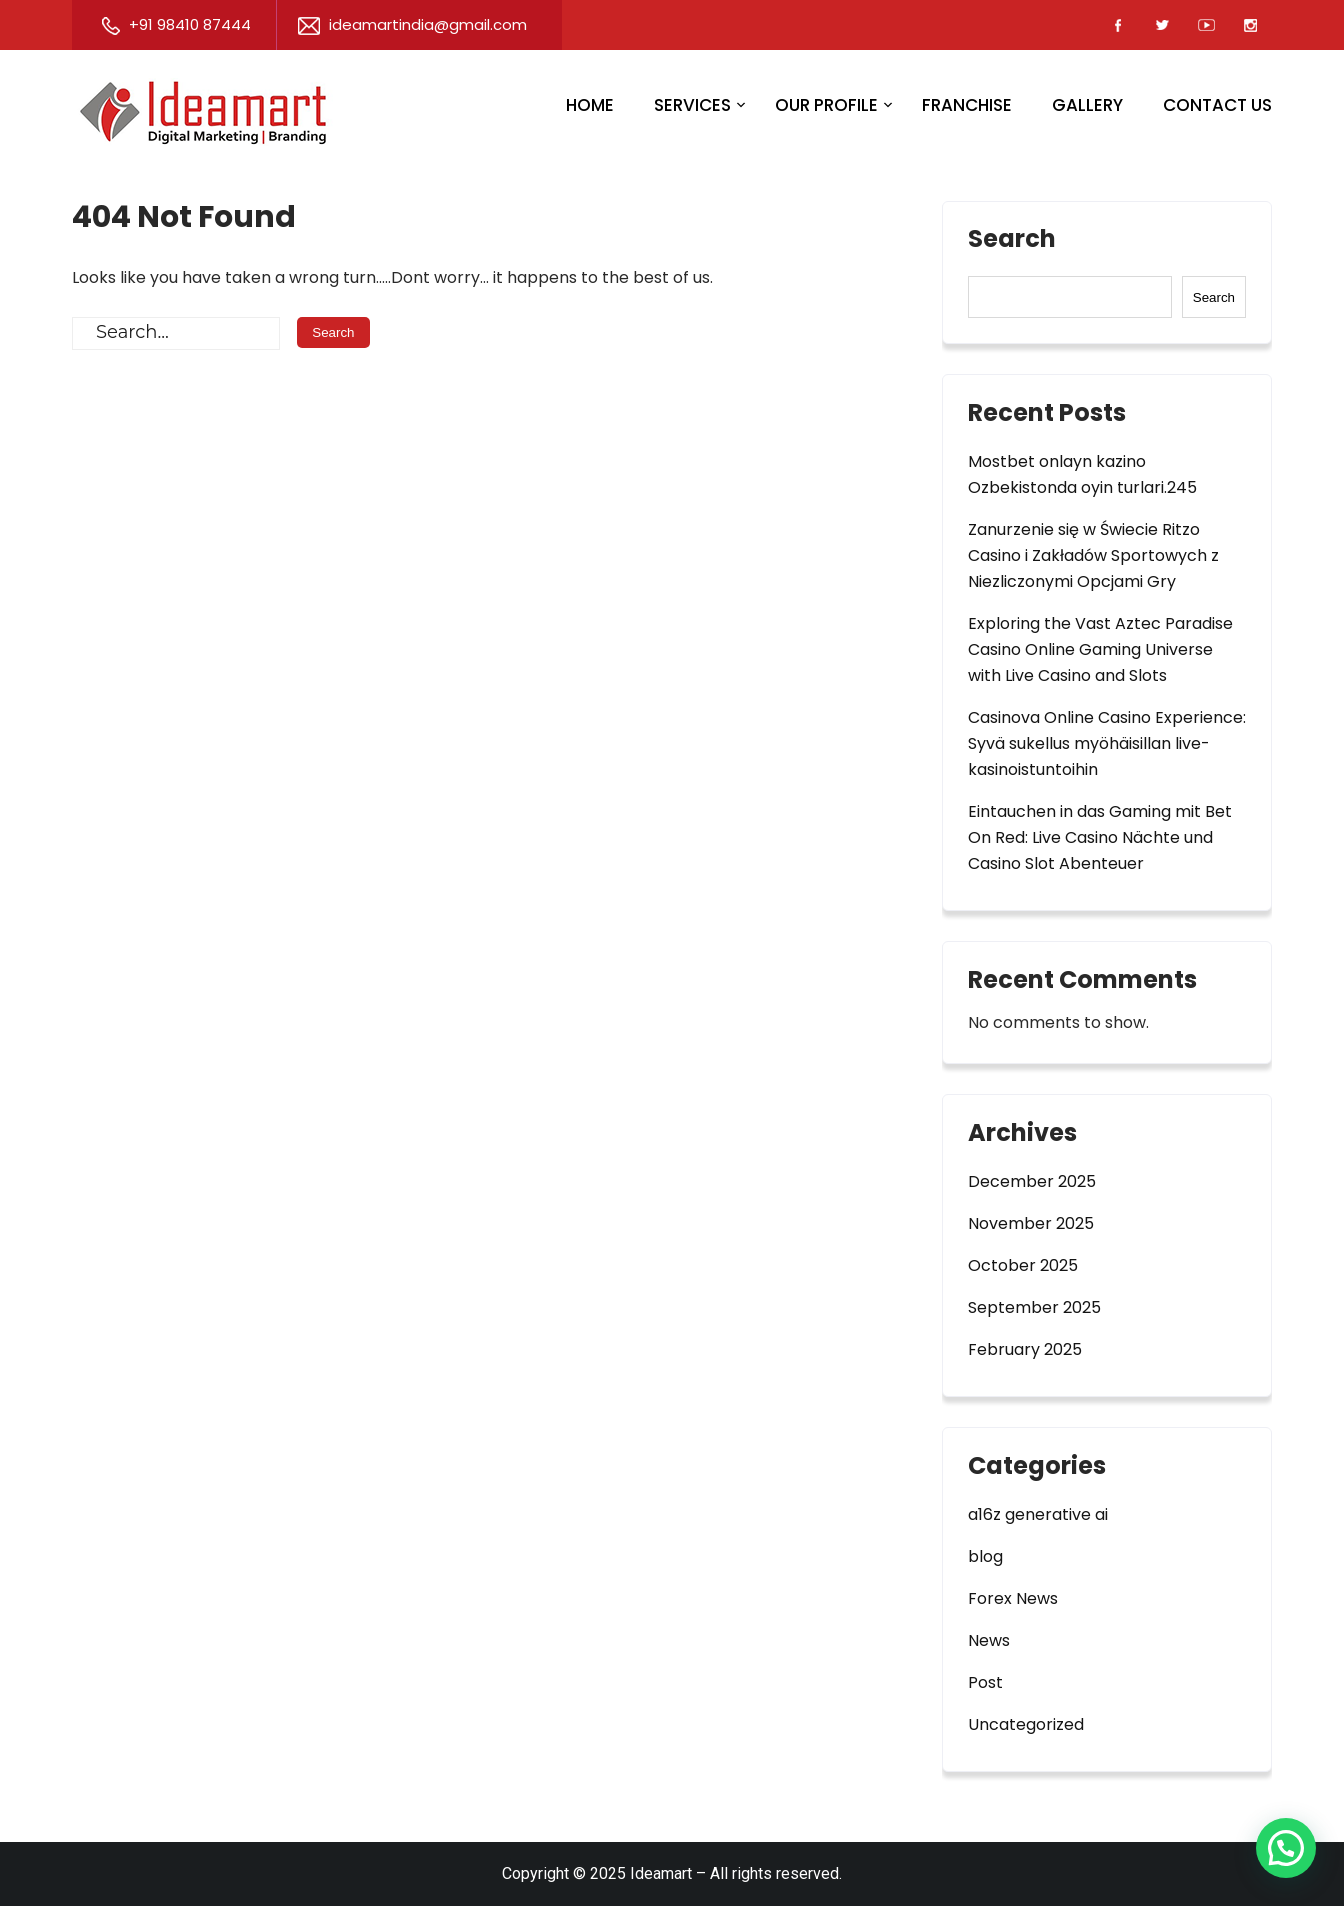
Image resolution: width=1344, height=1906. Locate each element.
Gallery (1087, 105)
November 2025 (1031, 1223)
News (989, 1640)
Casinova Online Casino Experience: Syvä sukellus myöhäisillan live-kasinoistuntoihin (1107, 743)
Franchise (967, 105)
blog (985, 1556)
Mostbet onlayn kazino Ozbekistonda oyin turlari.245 (1082, 474)
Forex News (1013, 1598)
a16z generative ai (1038, 1514)
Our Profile (826, 105)
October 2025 (1023, 1265)
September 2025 (1034, 1307)
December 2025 (1032, 1181)
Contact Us (1217, 105)
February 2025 (1025, 1349)
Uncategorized (1026, 1724)
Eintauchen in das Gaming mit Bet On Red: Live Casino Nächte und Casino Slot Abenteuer (1100, 837)
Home (590, 105)
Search (1012, 241)
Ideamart (661, 1873)
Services (692, 105)
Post (985, 1682)
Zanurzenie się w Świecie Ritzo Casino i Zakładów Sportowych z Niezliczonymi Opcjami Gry (1093, 555)
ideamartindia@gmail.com (412, 24)
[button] (1286, 1848)
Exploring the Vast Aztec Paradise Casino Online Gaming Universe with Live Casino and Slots (1100, 649)
